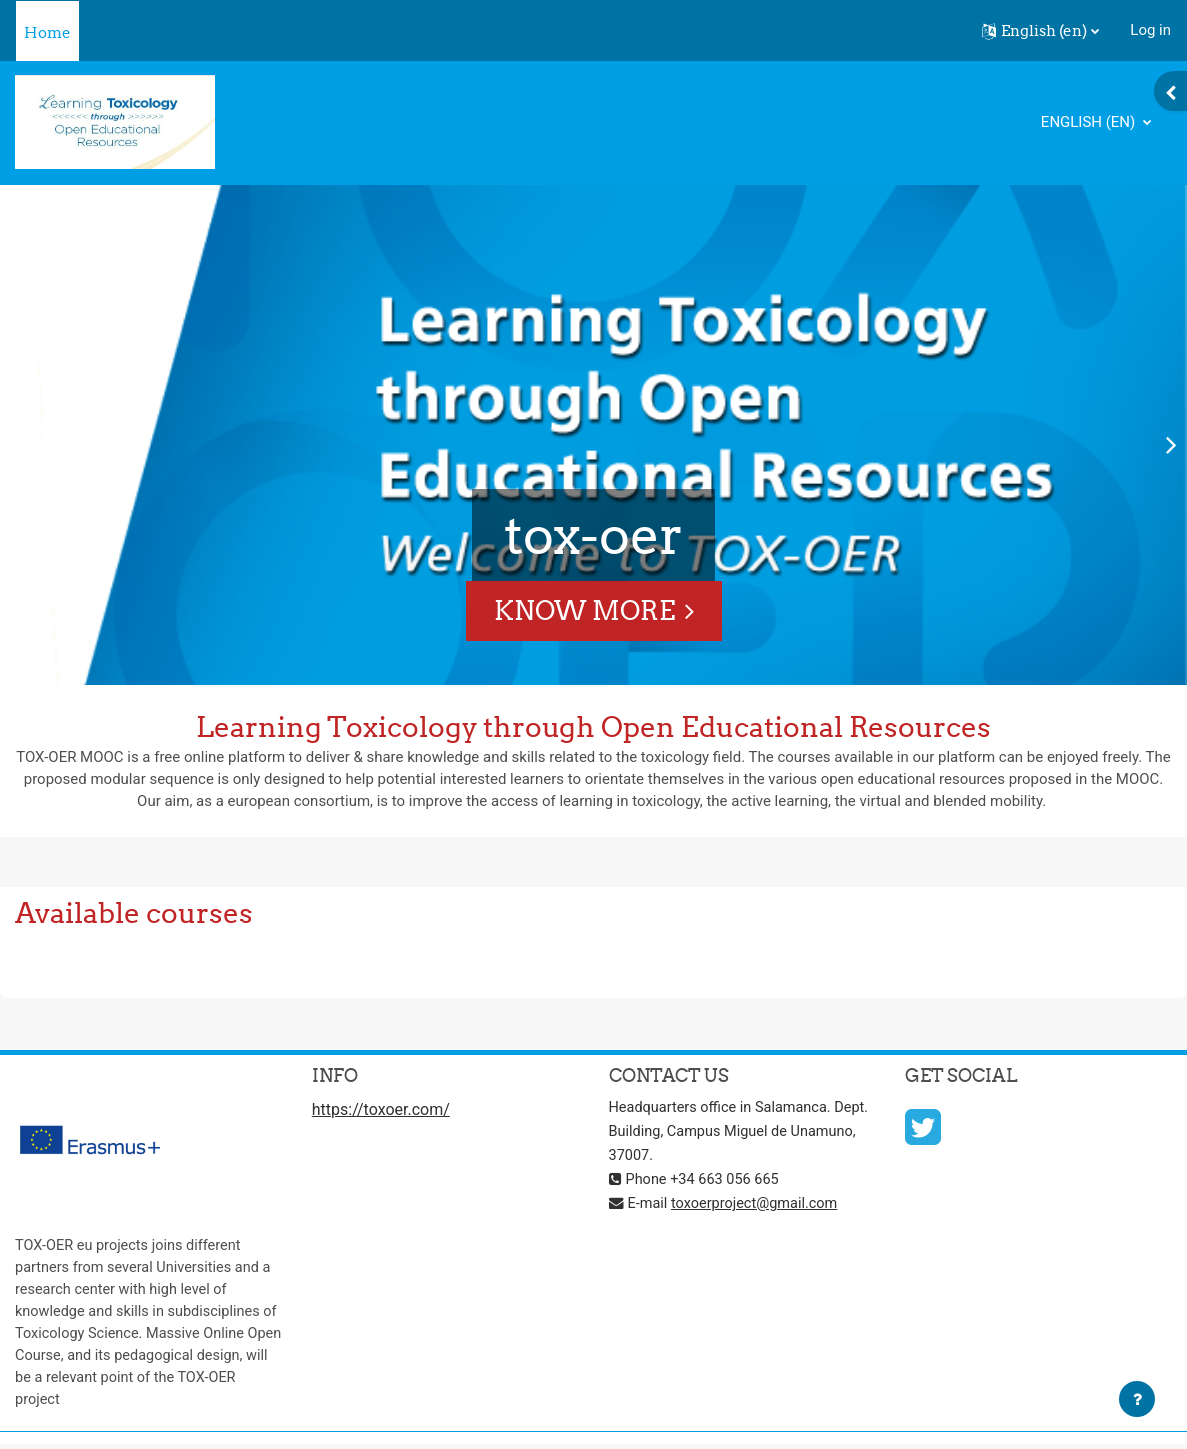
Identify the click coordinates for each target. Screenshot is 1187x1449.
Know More (584, 610)
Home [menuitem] (47, 32)
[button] (1040, 31)
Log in (1150, 30)
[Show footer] (1137, 1399)
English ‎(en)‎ (1090, 122)
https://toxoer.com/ (381, 1112)
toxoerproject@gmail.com (759, 1206)
